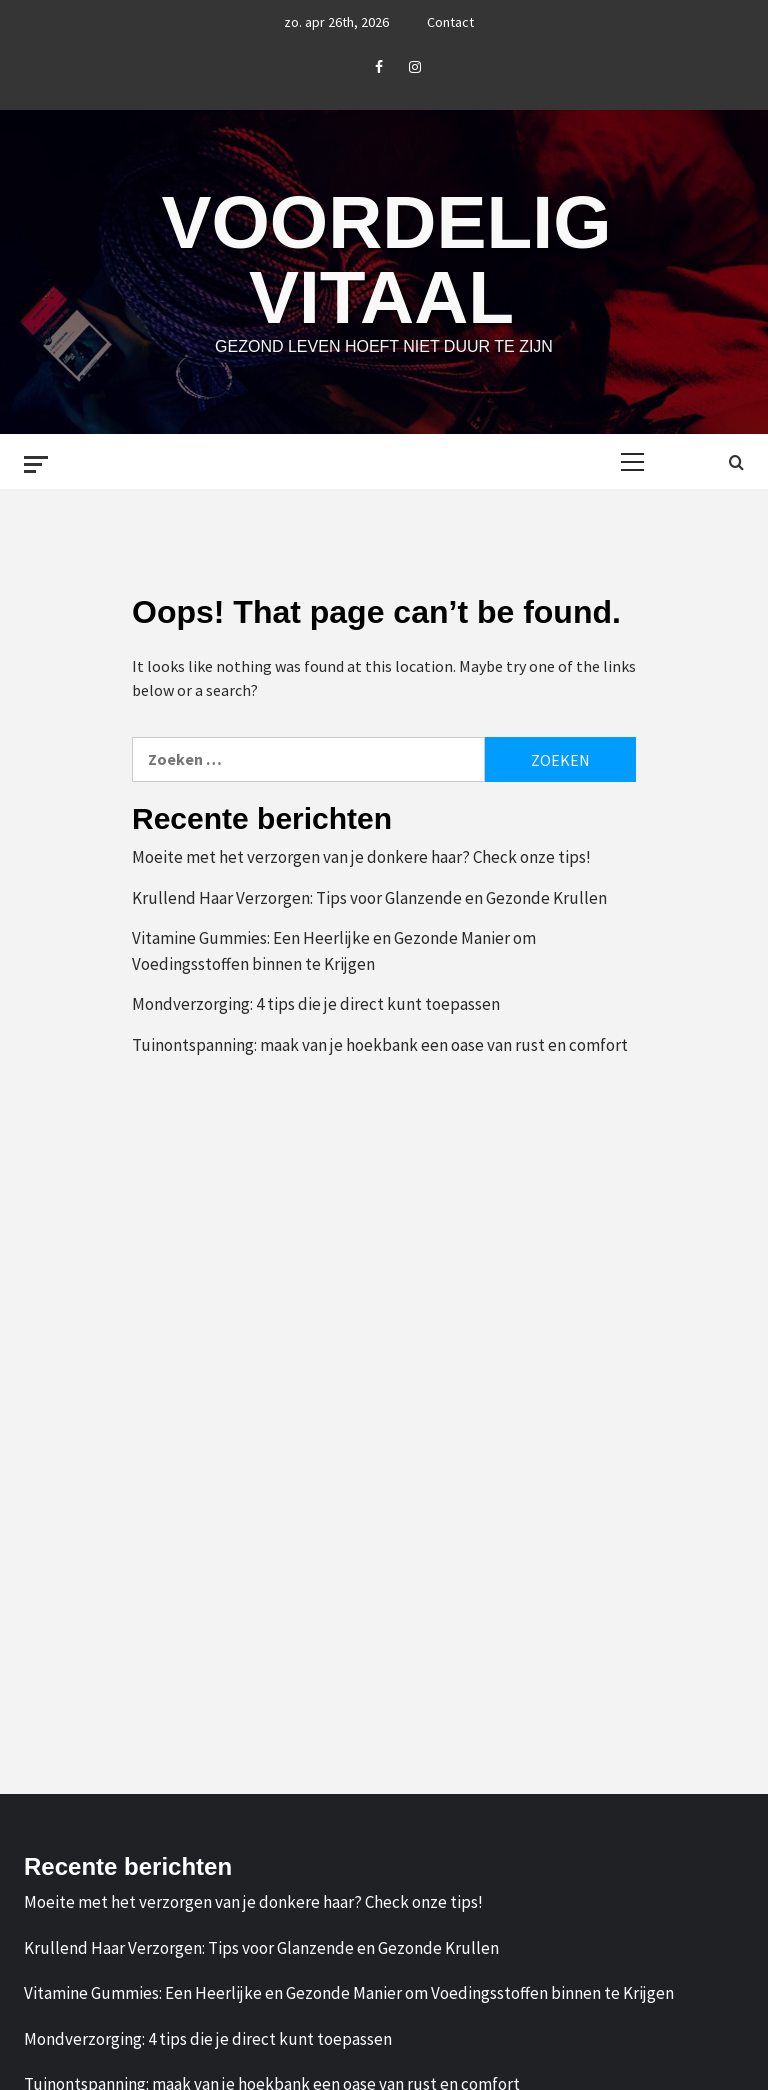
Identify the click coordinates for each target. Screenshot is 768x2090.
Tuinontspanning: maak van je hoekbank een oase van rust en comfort (380, 1045)
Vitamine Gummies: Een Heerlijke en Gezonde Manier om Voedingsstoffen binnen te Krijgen (334, 951)
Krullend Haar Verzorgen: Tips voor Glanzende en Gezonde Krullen (369, 898)
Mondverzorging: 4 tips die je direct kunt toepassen (316, 1004)
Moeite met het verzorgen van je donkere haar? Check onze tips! (361, 857)
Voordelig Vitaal (386, 259)
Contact (450, 22)
